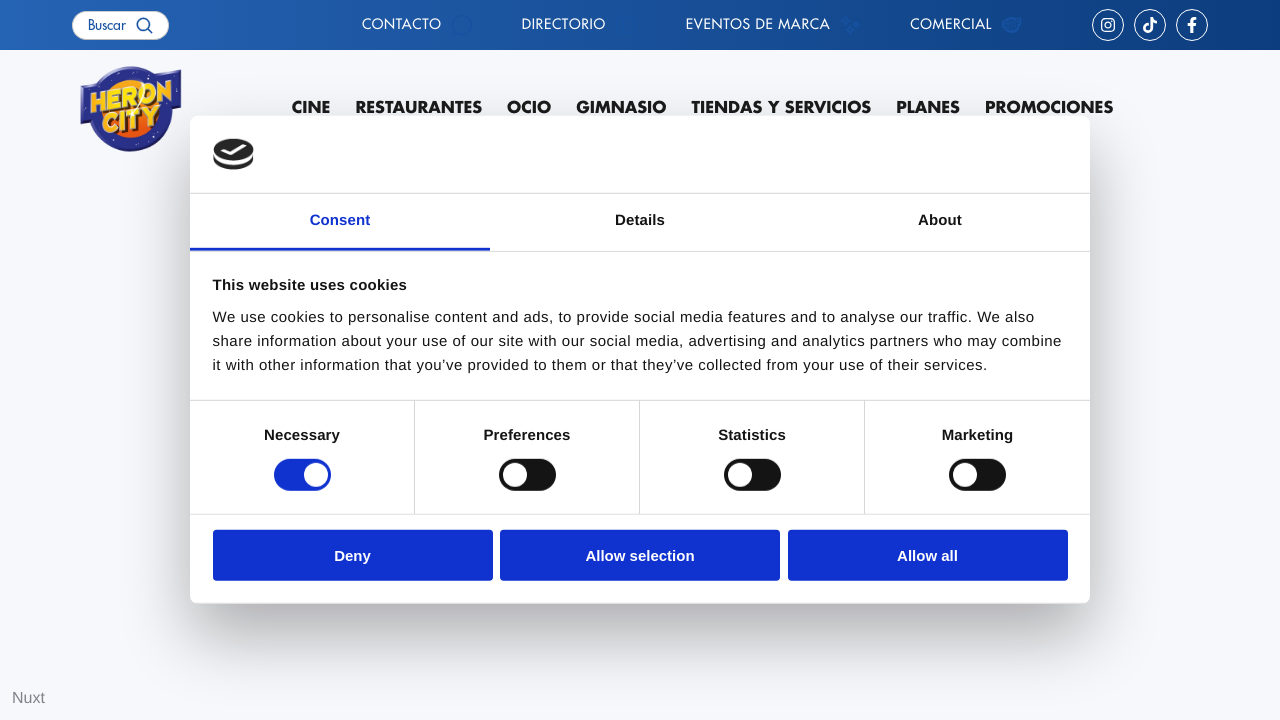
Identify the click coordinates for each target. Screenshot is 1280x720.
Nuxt (28, 698)
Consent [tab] (340, 220)
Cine (311, 108)
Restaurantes (418, 108)
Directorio (564, 25)
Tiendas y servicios (781, 108)
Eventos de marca (758, 25)
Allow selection (639, 554)
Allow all (927, 554)
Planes (928, 108)
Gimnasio (621, 108)
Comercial (951, 25)
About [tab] (940, 220)
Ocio (529, 108)
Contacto (402, 25)
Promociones (1049, 108)
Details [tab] (640, 220)
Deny (352, 554)
